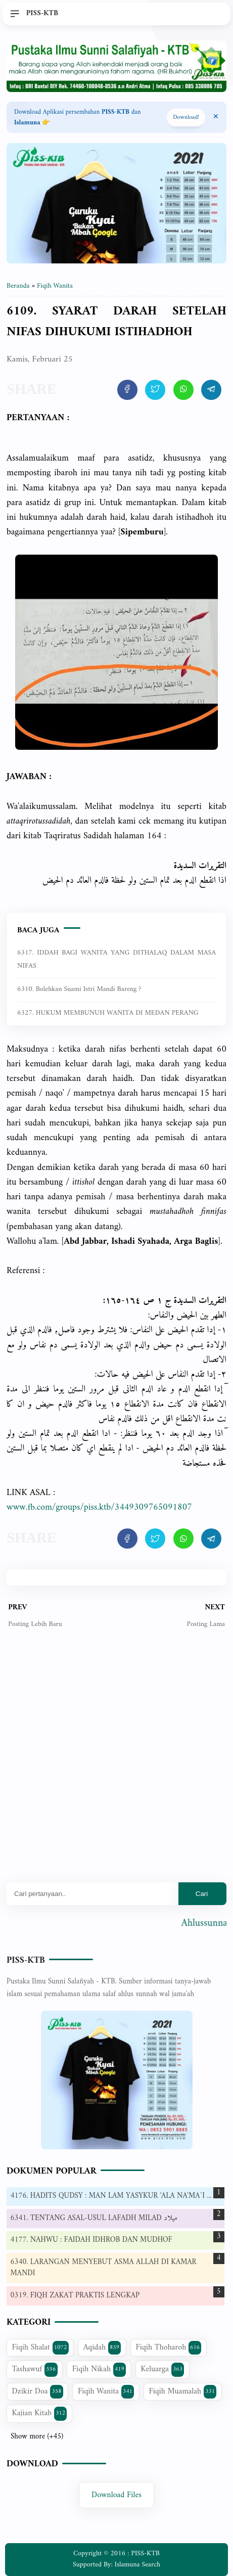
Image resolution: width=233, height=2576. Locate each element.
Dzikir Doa (37, 2391)
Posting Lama (205, 1624)
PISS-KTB (26, 1960)
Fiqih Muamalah (182, 2391)
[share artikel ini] (127, 390)
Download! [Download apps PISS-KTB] (186, 117)
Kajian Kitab (39, 2413)
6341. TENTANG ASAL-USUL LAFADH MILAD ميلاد (94, 2218)
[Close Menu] (216, 117)
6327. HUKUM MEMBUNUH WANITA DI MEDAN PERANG (108, 1013)
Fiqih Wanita (106, 2391)
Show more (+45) (37, 2437)
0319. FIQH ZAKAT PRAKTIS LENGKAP (75, 2295)
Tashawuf (35, 2369)
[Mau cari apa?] (92, 1893)
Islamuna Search (137, 2564)
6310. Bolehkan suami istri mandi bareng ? (79, 989)
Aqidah (102, 2347)
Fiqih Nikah (99, 2369)
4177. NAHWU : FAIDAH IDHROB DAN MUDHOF (91, 2240)
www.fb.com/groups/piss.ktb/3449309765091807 (99, 1507)
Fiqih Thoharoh (169, 2347)
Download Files (116, 2495)
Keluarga (162, 2369)
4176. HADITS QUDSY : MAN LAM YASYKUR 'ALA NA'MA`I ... (111, 2196)
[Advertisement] (116, 1763)
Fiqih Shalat (40, 2347)
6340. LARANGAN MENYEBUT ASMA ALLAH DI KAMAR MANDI (104, 2268)
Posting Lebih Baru (35, 1624)
